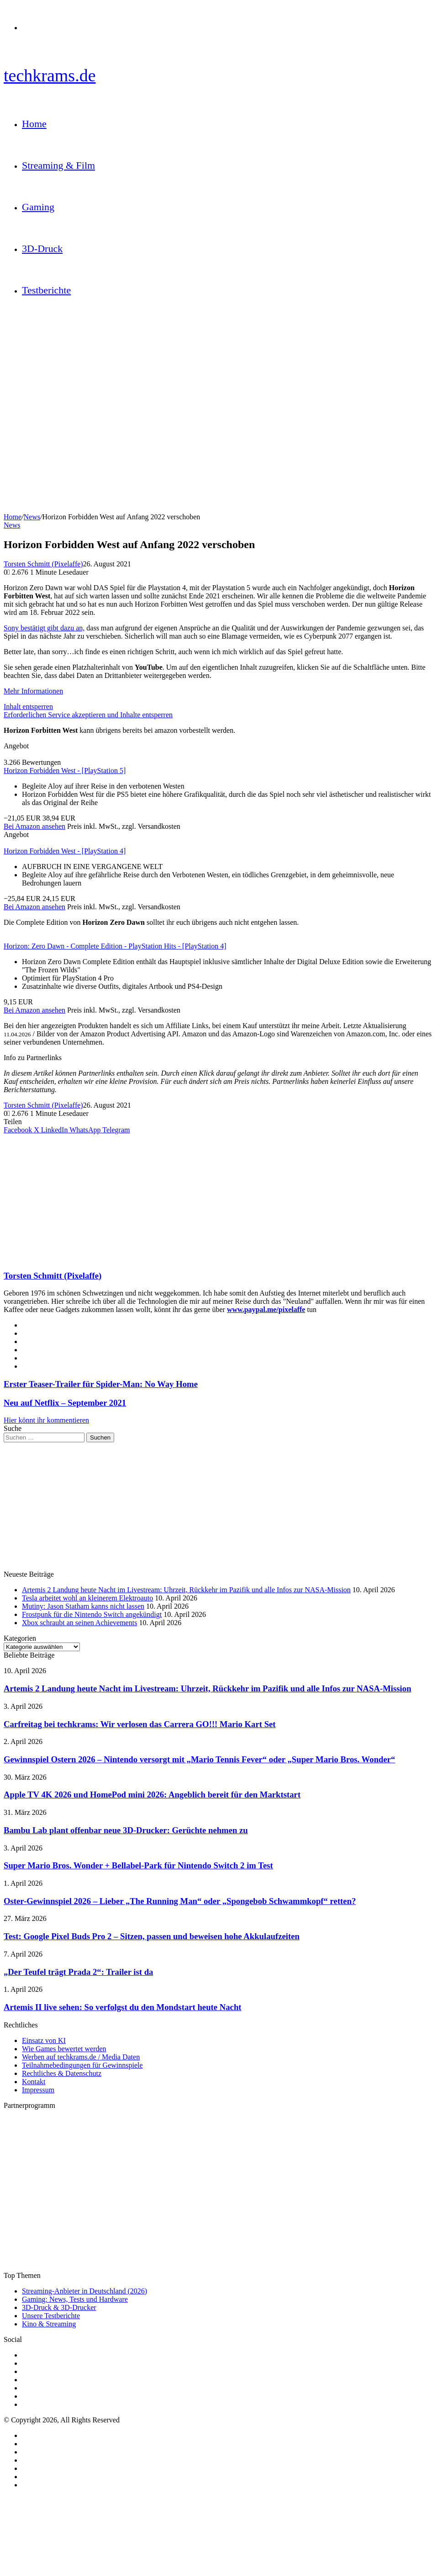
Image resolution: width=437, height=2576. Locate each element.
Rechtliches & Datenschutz (61, 2073)
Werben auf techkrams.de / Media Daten (81, 2057)
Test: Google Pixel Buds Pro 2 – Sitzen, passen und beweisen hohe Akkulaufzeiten (152, 1936)
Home (34, 123)
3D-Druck (42, 248)
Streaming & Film (58, 165)
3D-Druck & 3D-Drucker (59, 2307)
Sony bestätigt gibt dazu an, (44, 628)
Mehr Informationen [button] (33, 691)
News (32, 517)
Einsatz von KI (44, 2040)
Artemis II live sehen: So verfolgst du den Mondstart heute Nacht (123, 2007)
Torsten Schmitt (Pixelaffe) (43, 564)
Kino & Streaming (49, 2324)
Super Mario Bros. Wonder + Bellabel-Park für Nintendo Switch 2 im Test (138, 1865)
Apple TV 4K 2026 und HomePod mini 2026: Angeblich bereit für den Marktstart (152, 1794)
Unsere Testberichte (51, 2316)
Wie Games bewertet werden (64, 2049)
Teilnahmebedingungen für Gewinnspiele (82, 2065)
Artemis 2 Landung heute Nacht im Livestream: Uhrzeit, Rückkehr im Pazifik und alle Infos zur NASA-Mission (186, 1590)
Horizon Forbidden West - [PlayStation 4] (65, 851)
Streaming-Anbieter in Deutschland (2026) (84, 2291)
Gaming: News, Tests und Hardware (75, 2299)
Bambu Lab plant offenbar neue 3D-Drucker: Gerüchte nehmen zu (126, 1830)
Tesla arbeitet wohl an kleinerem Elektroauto (87, 1598)
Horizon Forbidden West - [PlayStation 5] (65, 770)
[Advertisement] (218, 1198)
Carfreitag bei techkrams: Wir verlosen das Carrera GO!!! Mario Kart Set (140, 1724)
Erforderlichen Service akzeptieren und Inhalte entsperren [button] (88, 715)
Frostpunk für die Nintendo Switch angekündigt (92, 1614)
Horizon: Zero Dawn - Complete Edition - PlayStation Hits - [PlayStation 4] (115, 946)
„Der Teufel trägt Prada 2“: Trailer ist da (78, 1972)
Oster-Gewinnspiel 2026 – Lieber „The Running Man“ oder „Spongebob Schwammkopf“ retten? (180, 1901)
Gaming (38, 207)
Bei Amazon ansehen (34, 826)
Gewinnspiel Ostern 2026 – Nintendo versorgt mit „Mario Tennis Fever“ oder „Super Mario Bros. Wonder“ (199, 1759)
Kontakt (34, 2081)
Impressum (38, 2090)
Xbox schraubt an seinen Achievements (79, 1623)
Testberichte (46, 290)
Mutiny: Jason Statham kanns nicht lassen (83, 1606)
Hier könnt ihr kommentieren (46, 1420)
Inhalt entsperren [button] (28, 706)
